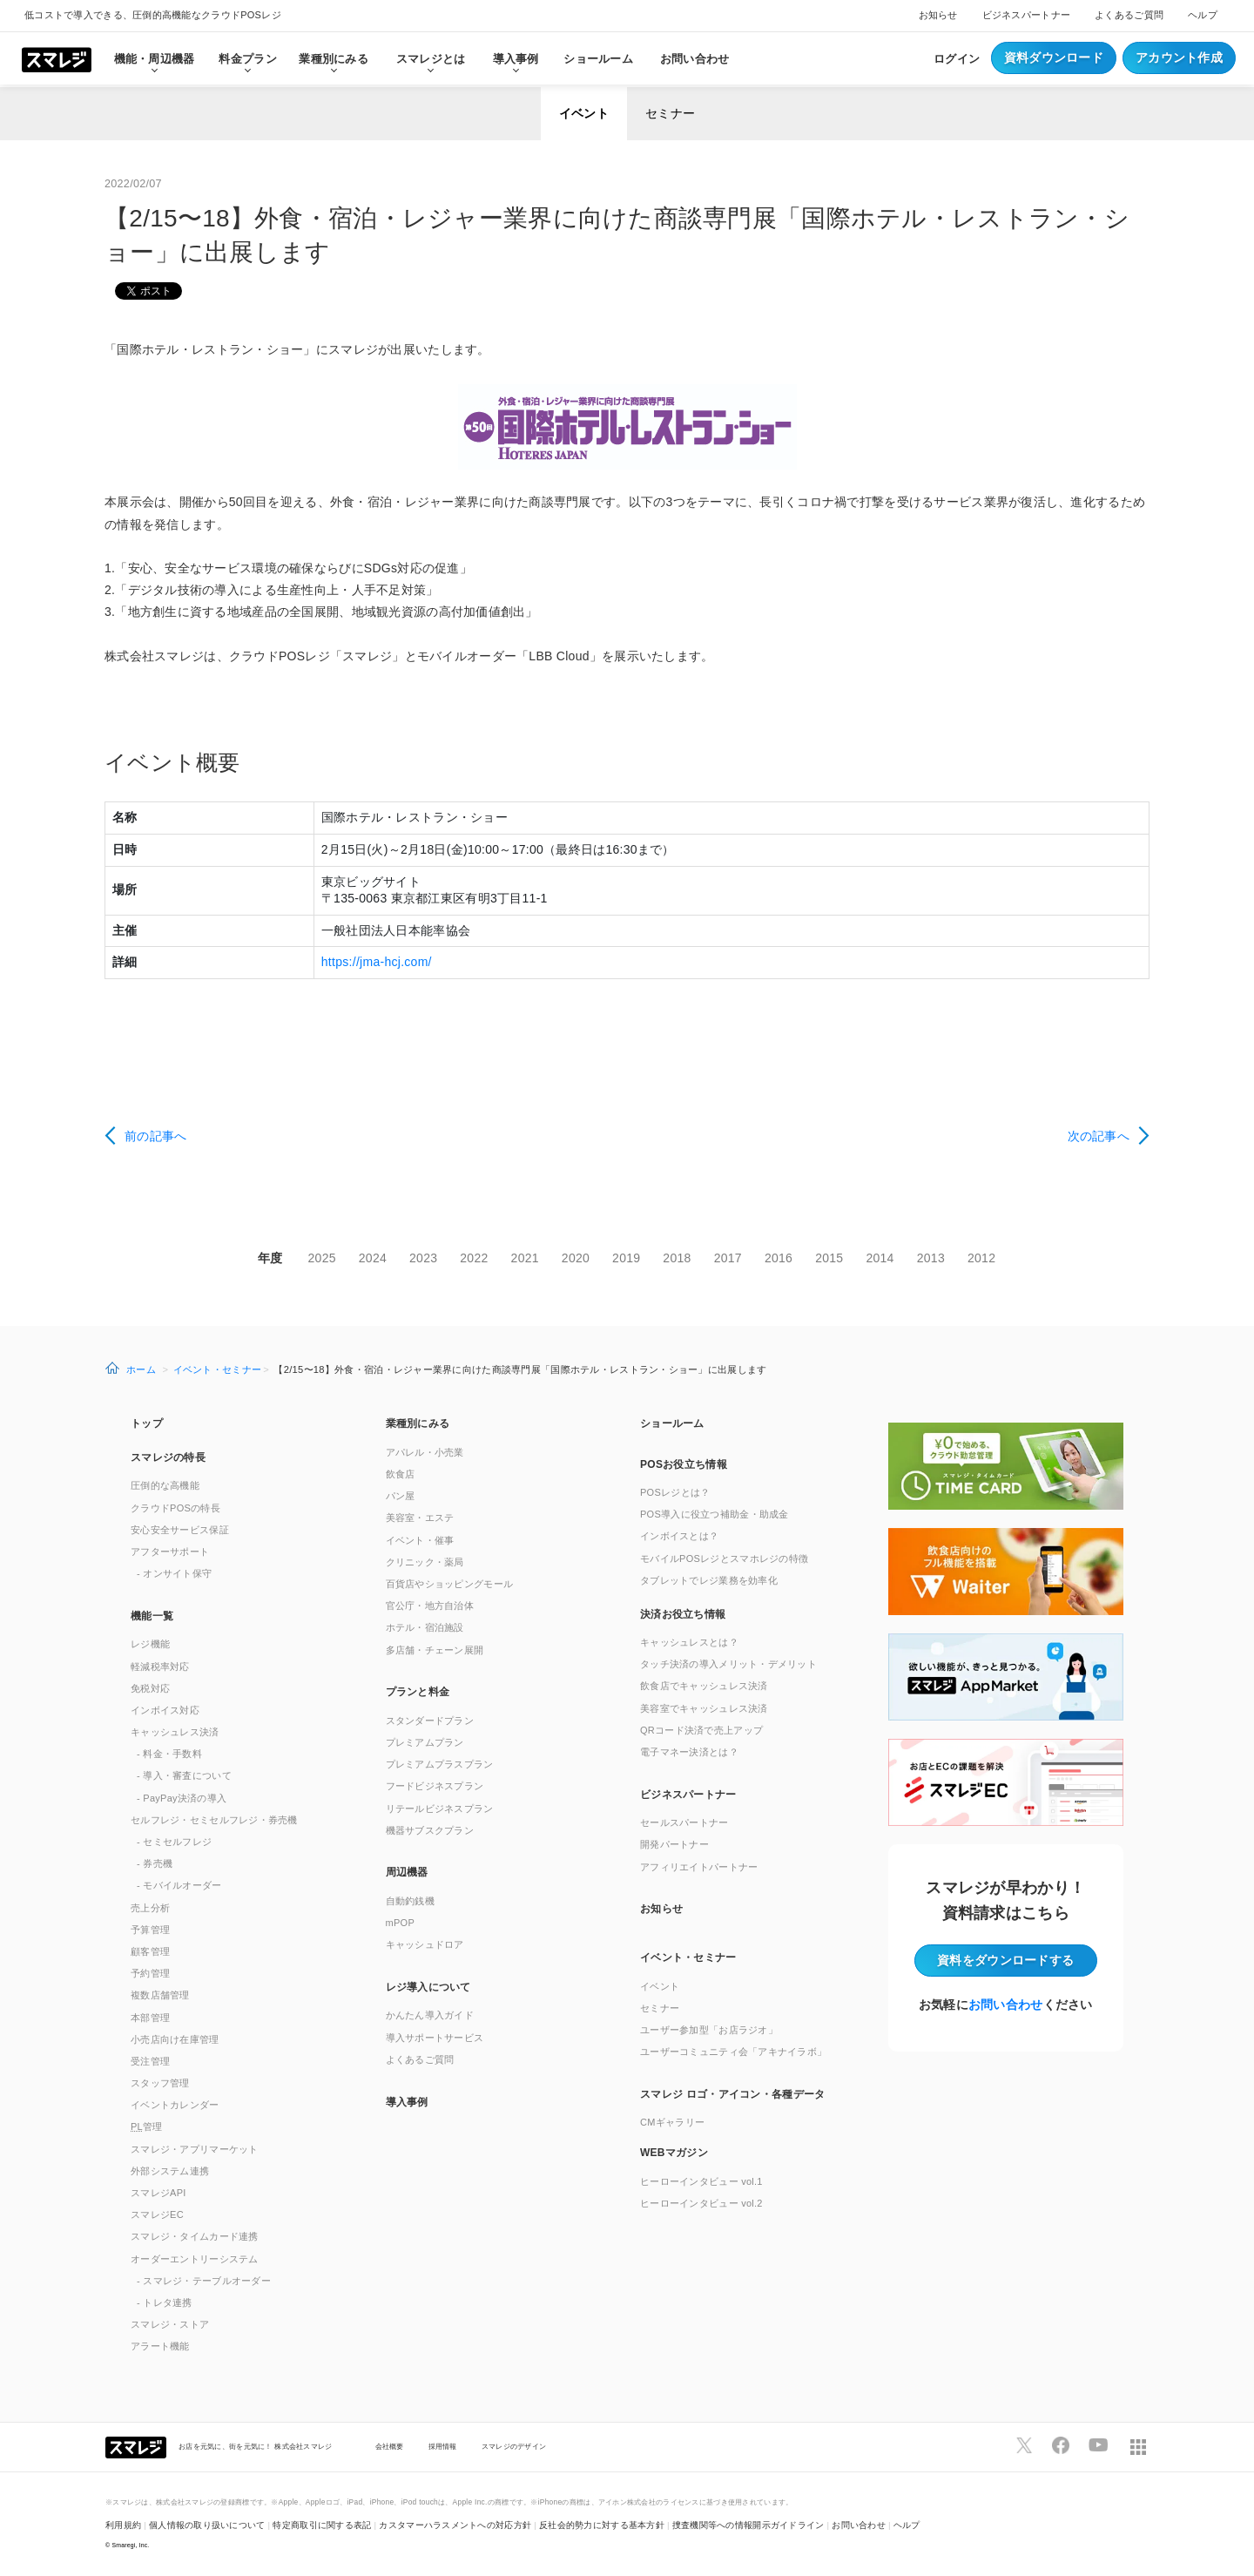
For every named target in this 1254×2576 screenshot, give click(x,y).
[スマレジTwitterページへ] (1024, 2445)
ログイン (957, 58)
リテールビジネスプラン (440, 1808)
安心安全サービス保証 (180, 1530)
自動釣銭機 (410, 1901)
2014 (879, 1258)
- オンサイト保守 (174, 1573)
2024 (373, 1258)
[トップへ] (56, 58)
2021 (525, 1258)
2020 (576, 1258)
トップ (147, 1423)
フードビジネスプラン (435, 1786)
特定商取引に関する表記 (322, 2525)
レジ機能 (150, 1644)
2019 (626, 1258)
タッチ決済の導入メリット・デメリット (728, 1664)
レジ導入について (428, 1987)
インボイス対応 (165, 1710)
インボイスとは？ (679, 1536)
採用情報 (442, 2446)
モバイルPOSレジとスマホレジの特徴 (724, 1558)
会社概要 (389, 2446)
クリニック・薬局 (425, 1562)
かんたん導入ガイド (430, 2015)
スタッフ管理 (160, 2083)
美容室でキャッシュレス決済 (704, 1708)
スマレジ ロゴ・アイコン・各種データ (732, 2094)
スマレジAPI (158, 2192)
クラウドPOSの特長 (175, 1508)
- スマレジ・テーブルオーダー (204, 2280)
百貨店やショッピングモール (450, 1584)
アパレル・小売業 (425, 1452)
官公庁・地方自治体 (430, 1605)
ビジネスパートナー (1026, 15)
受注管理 (150, 2061)
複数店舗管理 (160, 1995)
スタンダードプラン (430, 1720)
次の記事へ (1098, 1136)
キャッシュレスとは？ (689, 1642)
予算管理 (150, 1929)
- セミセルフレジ (174, 1841)
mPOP (400, 1922)
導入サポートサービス (435, 2037)
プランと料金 (418, 1692)
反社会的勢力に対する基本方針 (601, 2525)
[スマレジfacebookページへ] (1060, 2445)
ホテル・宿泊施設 (425, 1627)
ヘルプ (1202, 15)
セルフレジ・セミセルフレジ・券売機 (214, 1820)
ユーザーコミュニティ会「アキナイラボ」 (733, 2051)
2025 (322, 1258)
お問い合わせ (695, 58)
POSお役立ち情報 (683, 1464)
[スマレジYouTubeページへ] (1098, 2445)
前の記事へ (155, 1136)
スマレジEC (157, 2214)
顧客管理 (150, 1951)
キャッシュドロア (425, 1944)
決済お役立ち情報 (682, 1614)
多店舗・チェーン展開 (435, 1650)
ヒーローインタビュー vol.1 (701, 2181)
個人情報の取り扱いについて (207, 2525)
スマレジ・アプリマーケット (195, 2149)
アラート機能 (160, 2346)
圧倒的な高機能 (165, 1485)
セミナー (670, 113)
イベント (584, 113)
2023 (423, 1258)
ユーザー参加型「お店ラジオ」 (709, 2030)
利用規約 (123, 2525)
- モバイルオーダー (179, 1885)
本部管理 (150, 2017)
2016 (778, 1258)
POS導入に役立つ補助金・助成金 (714, 1514)
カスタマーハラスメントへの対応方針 (455, 2525)
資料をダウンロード (1005, 1960)
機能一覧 (152, 1616)
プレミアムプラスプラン (440, 1764)
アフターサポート (170, 1551)
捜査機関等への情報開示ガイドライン (748, 2525)
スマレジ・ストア (170, 2324)
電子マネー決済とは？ (689, 1752)
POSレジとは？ (675, 1492)
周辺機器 (407, 1872)
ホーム (141, 1369)
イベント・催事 (420, 1540)
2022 (474, 1258)
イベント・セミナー (217, 1369)
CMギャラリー (672, 2122)
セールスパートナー (684, 1822)
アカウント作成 (1179, 57)
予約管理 (150, 1973)
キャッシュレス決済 (175, 1732)
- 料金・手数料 (169, 1753)
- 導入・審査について (184, 1775)
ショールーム (598, 58)
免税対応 (150, 1688)
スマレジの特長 (168, 1457)
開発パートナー (674, 1844)
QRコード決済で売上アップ (701, 1730)
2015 (829, 1258)
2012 (981, 1258)
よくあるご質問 (1129, 15)
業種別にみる (418, 1423)
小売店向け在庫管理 (175, 2039)
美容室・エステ (420, 1517)
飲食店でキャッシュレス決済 (704, 1685)
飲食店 (400, 1474)
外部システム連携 (170, 2171)
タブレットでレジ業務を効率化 (709, 1580)
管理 (147, 2126)
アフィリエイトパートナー (699, 1867)
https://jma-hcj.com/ (376, 962)
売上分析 (150, 1908)
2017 (728, 1258)
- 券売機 (154, 1863)
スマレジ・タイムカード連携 (195, 2236)
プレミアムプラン (425, 1742)
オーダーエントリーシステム (195, 2259)
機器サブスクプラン (430, 1830)
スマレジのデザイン (514, 2446)
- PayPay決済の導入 (181, 1798)
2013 (931, 1258)
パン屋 (400, 1496)
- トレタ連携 (164, 2302)
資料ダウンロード (1053, 57)
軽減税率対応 (160, 1666)
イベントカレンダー (175, 2104)
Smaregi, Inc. (131, 2545)
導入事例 (407, 2102)
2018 (677, 1258)
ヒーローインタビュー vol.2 (701, 2203)
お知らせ (938, 15)
